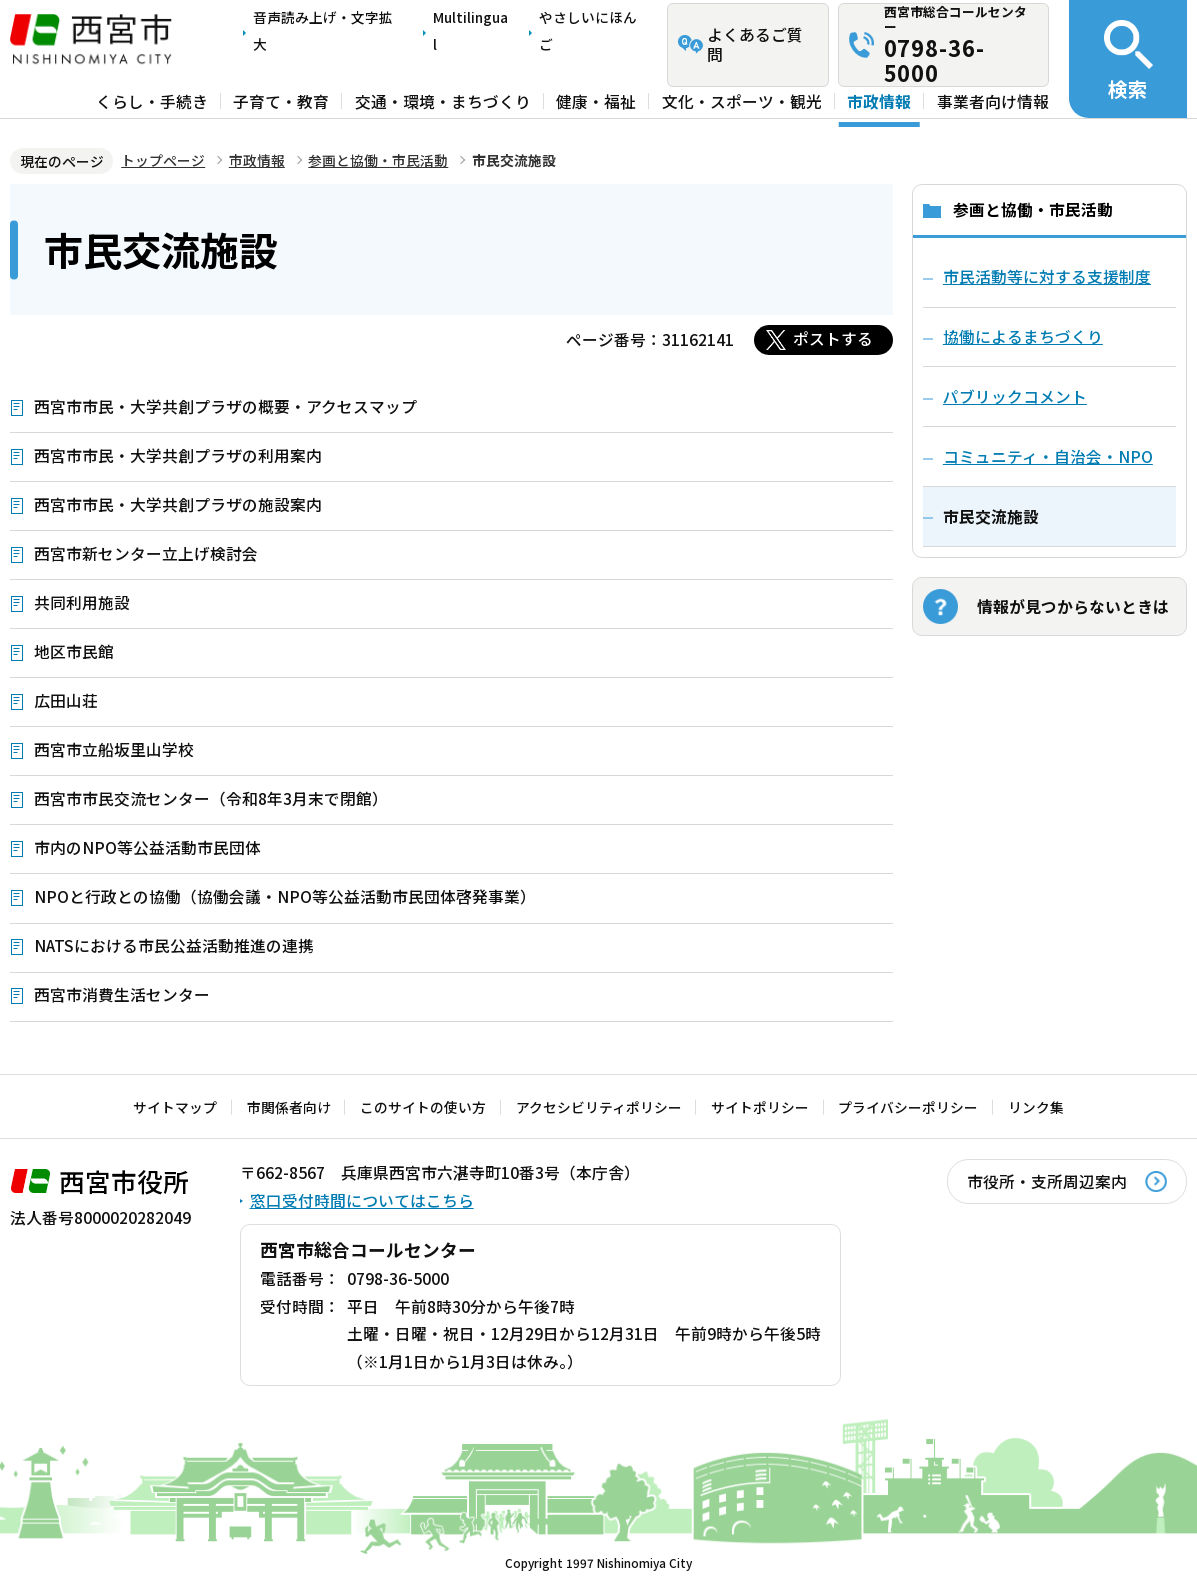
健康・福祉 (596, 100)
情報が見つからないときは (1073, 606)
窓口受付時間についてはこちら (362, 1200)
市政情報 (879, 100)
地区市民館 (74, 651)
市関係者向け (289, 1107)
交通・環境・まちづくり (443, 100)
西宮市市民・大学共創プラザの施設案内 (178, 504)
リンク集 (1036, 1107)
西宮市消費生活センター (122, 994)
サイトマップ (175, 1107)
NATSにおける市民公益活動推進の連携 (174, 945)
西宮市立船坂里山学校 (114, 749)
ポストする (833, 338)
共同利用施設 (82, 602)
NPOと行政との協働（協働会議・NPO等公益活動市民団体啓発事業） (285, 896)
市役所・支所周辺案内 (1047, 1181)
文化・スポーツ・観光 (742, 100)
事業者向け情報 (993, 100)
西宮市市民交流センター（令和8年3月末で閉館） (211, 798)
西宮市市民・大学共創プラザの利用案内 (178, 455)
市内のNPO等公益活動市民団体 (147, 847)
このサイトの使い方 (423, 1107)
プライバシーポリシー (908, 1107)
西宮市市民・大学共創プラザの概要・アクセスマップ (225, 406)
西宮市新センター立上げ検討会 (146, 553)
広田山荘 (66, 700)
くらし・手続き (152, 100)
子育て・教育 (281, 100)
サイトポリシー (760, 1107)
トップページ (163, 160)
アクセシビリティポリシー (599, 1107)
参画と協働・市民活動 (378, 160)
